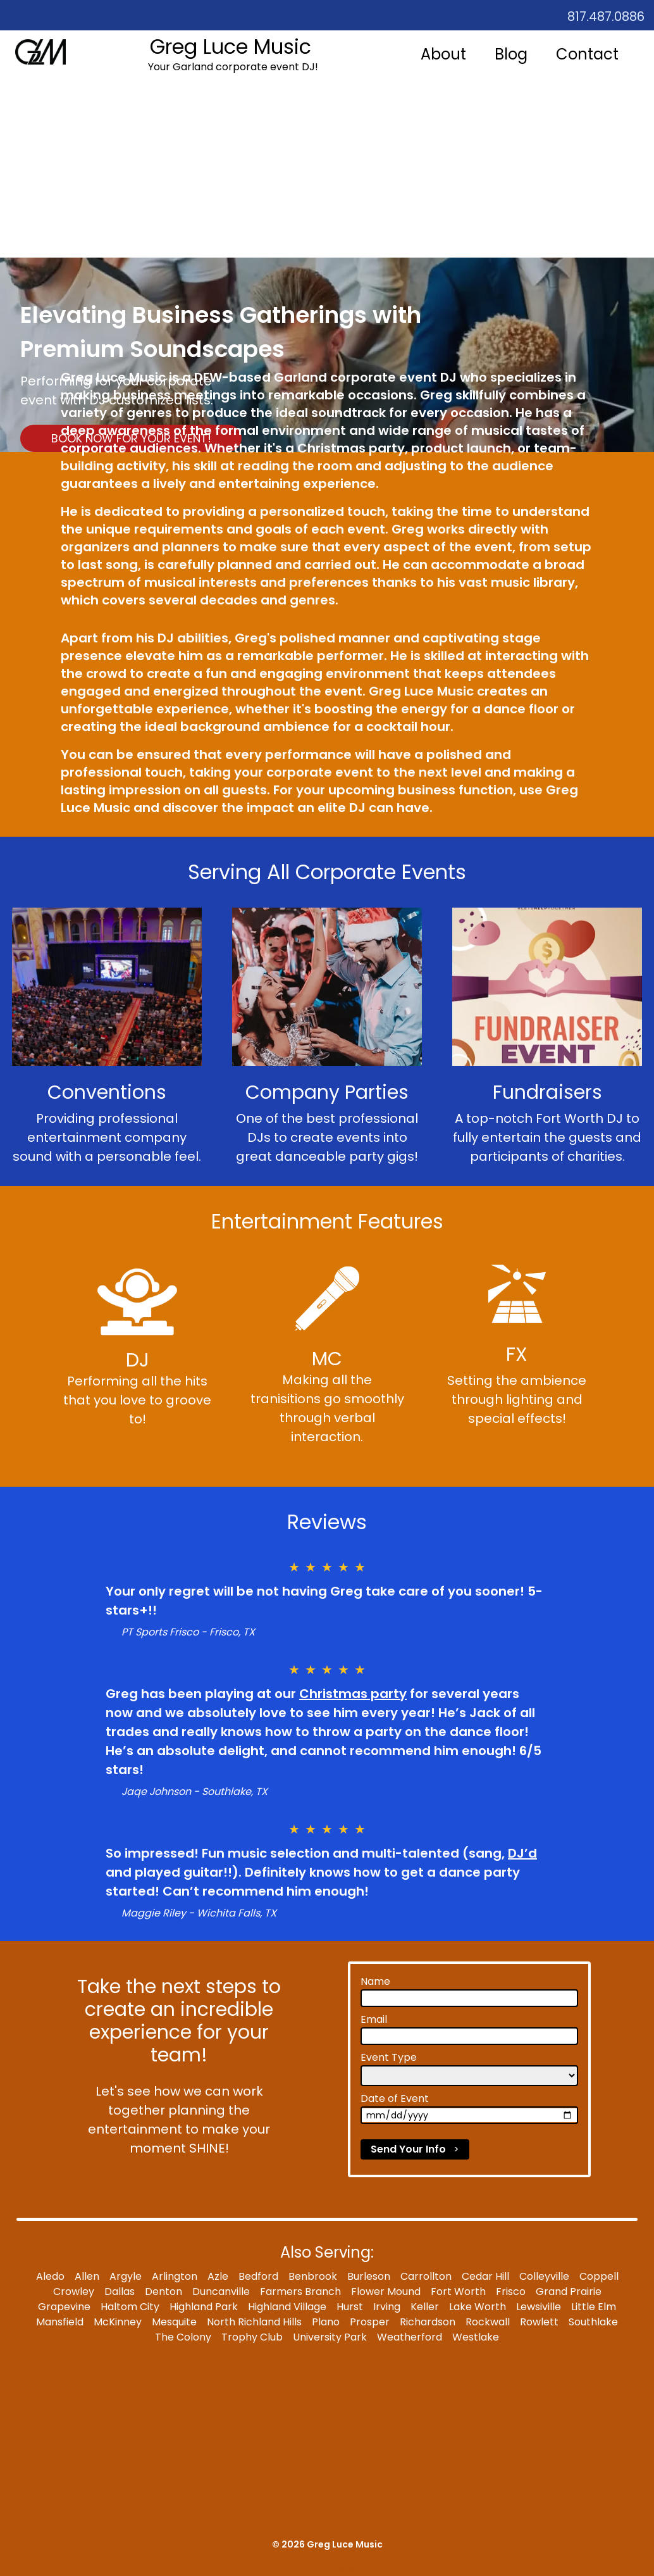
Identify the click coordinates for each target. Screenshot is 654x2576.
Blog (511, 54)
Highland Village (287, 2306)
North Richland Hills (254, 2322)
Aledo (50, 2276)
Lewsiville (538, 2306)
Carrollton (426, 2276)
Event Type (389, 2057)
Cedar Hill (485, 2276)
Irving (386, 2306)
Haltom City (130, 2306)
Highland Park (204, 2306)
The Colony (183, 2337)
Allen (87, 2276)
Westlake (475, 2337)
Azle (217, 2276)
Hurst (349, 2306)
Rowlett (539, 2322)
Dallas (119, 2291)
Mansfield (59, 2322)
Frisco (511, 2291)
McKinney (118, 2322)
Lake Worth (477, 2306)
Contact (587, 54)
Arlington (174, 2276)
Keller (424, 2306)
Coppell (599, 2276)
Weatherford (409, 2337)
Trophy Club (252, 2337)
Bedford (258, 2276)
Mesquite (174, 2322)
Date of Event (395, 2098)
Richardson (427, 2322)
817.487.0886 (606, 16)
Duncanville (221, 2291)
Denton (163, 2291)
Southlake (593, 2322)
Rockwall (488, 2322)
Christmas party (353, 1694)
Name (375, 1981)
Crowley (73, 2291)
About (443, 54)
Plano (326, 2322)
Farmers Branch (300, 2291)
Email (374, 2019)
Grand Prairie (569, 2291)
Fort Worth (458, 2291)
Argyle (125, 2276)
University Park (330, 2337)
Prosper (370, 2322)
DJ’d (522, 1853)
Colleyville (544, 2276)
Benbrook (312, 2276)
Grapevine (64, 2306)
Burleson (368, 2276)
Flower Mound (386, 2291)
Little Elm (593, 2306)
